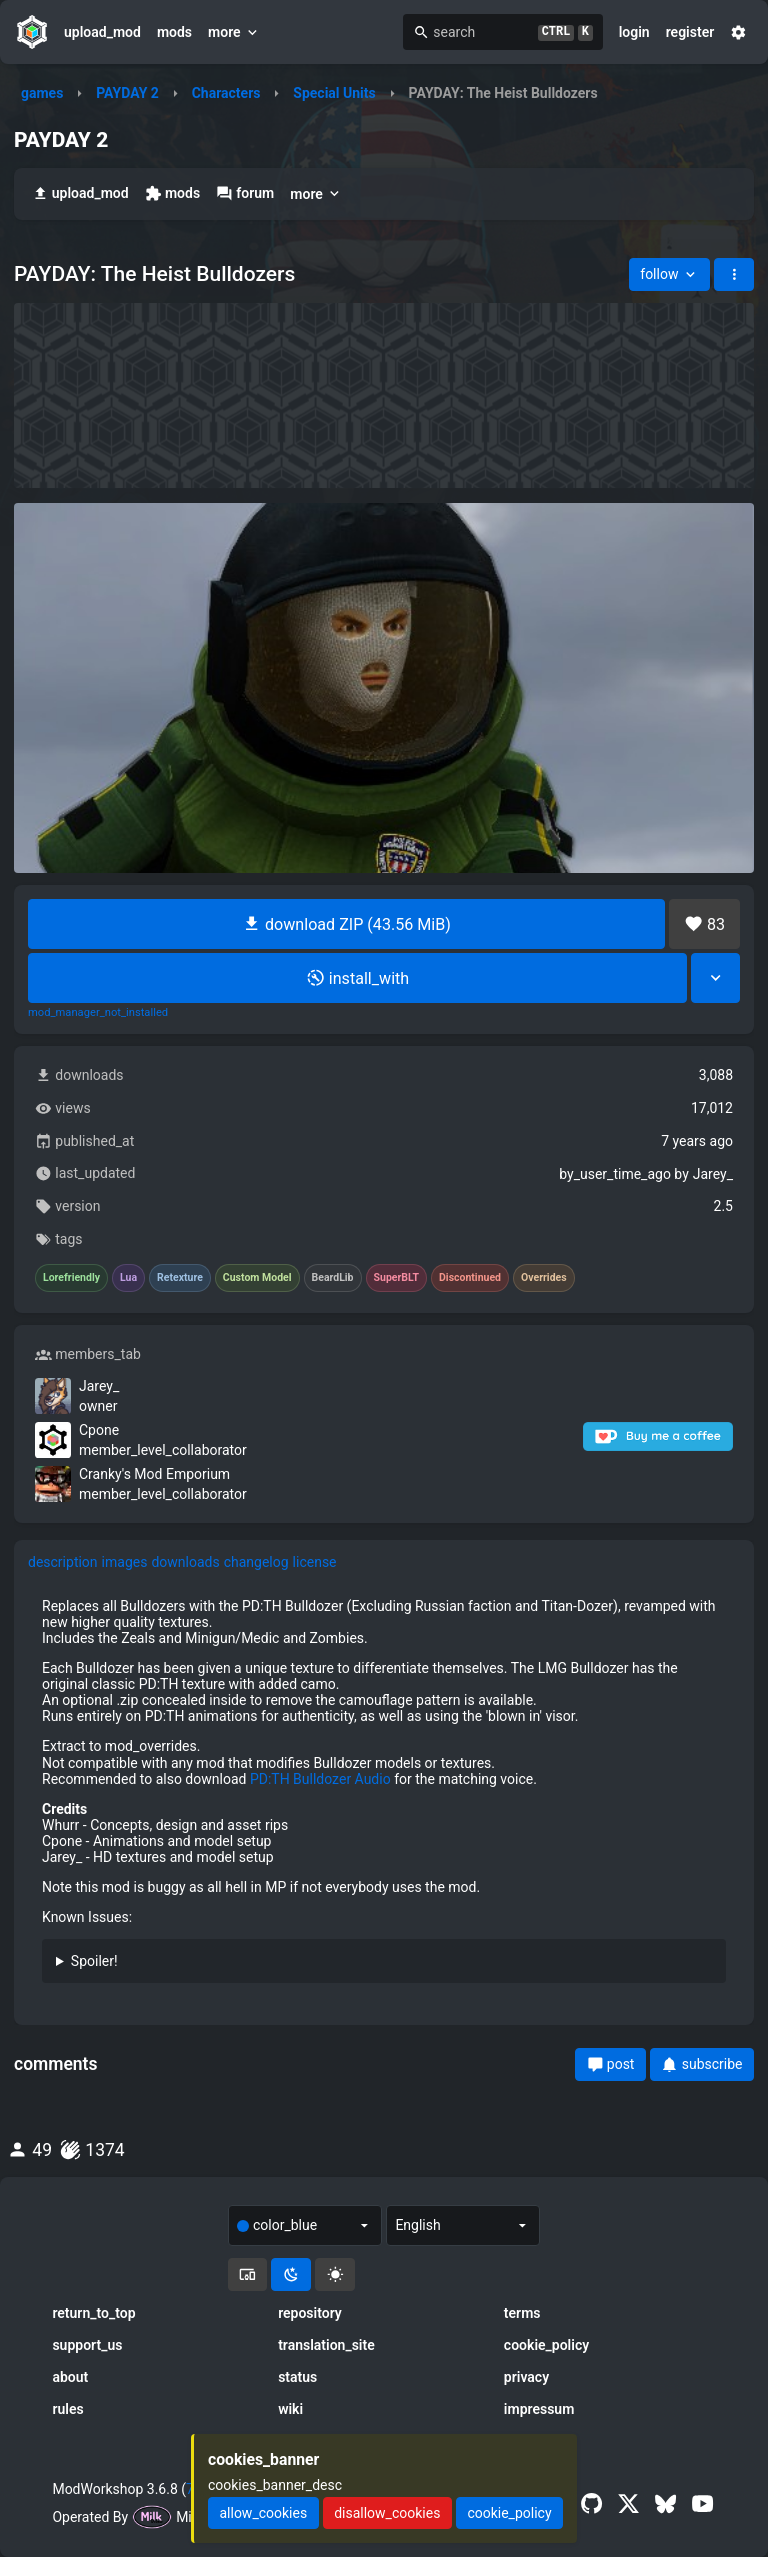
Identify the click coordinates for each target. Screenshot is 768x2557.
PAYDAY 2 (127, 93)
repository (310, 2313)
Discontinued (470, 1278)
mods (174, 32)
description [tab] (63, 1562)
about (70, 2377)
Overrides (544, 1278)
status (297, 2377)
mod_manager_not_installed (98, 1013)
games (42, 93)
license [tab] (315, 1562)
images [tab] (125, 1562)
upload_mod (102, 32)
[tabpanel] (384, 1798)
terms (522, 2313)
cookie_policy (546, 2345)
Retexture (180, 1278)
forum (245, 193)
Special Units (334, 93)
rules (67, 2409)
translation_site (326, 2345)
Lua (128, 1278)
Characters (226, 93)
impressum (539, 2409)
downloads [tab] (185, 1562)
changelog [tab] (256, 1562)
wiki (290, 2409)
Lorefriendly (71, 1278)
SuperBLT (397, 1278)
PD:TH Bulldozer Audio (320, 1779)
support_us (87, 2345)
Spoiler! (94, 1961)
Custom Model (257, 1278)
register (690, 32)
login (634, 32)
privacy (526, 2377)
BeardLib (333, 1278)
